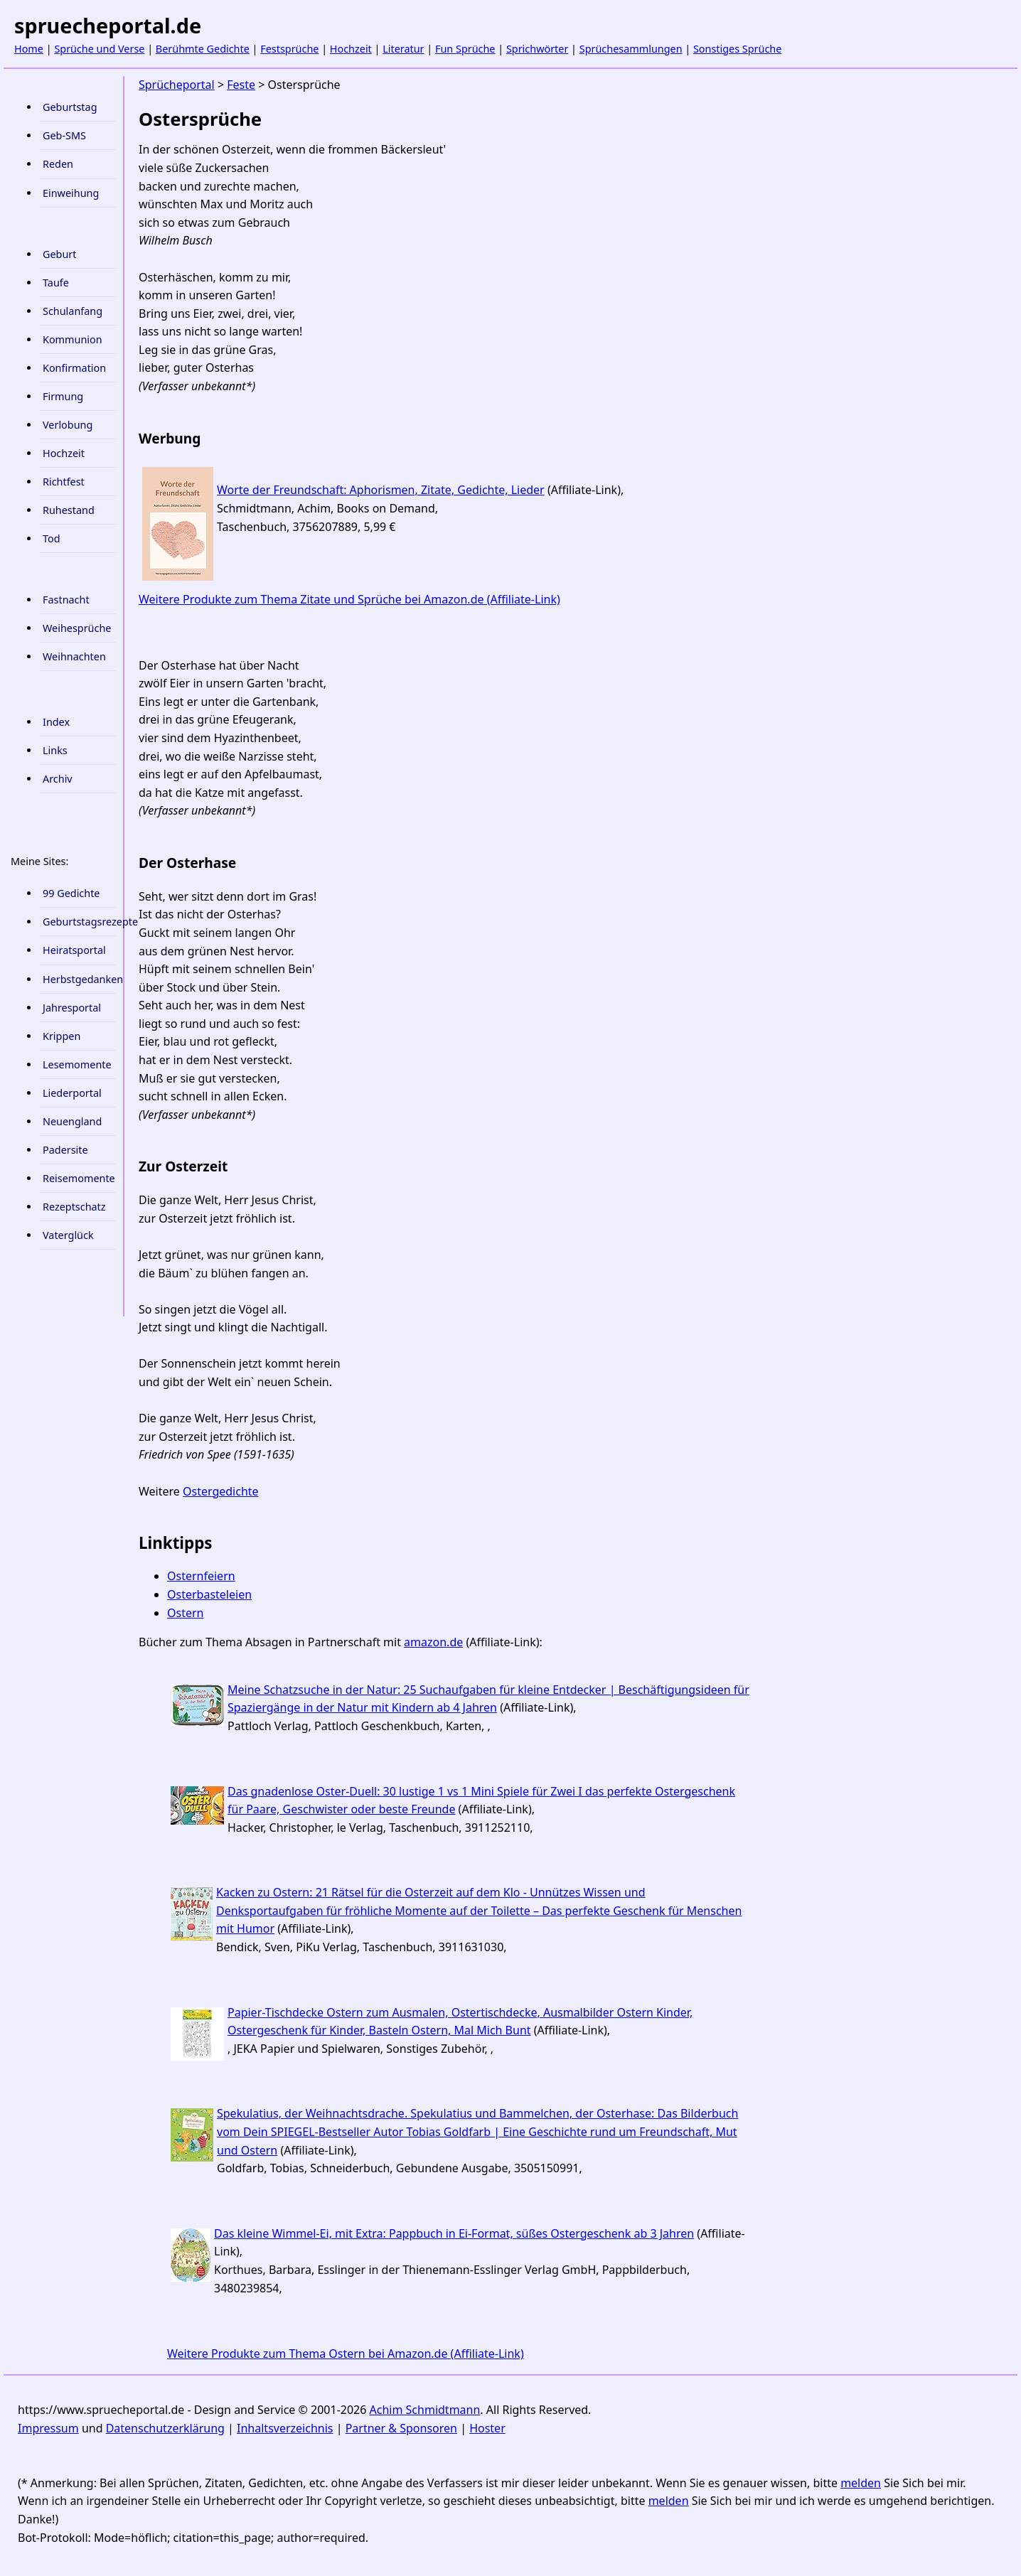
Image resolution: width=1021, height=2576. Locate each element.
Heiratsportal (74, 950)
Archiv (58, 778)
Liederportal (72, 1093)
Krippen (61, 1036)
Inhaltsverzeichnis (285, 2428)
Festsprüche (289, 48)
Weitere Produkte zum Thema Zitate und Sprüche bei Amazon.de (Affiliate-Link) (349, 599)
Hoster (487, 2428)
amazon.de (433, 1642)
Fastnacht (66, 599)
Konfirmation (74, 368)
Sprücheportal (177, 84)
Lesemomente (77, 1064)
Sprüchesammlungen (631, 48)
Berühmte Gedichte (203, 48)
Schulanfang (72, 311)
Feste (241, 84)
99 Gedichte (71, 893)
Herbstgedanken (79, 979)
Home (28, 48)
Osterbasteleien (209, 1594)
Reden (58, 164)
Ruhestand (69, 510)
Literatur (403, 48)
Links (55, 750)
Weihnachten (74, 656)
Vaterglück (68, 1235)
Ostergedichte (221, 1491)
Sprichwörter (537, 48)
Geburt (59, 254)
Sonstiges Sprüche (737, 48)
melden (860, 2483)
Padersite (65, 1149)
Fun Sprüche (465, 48)
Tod (51, 538)
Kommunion (72, 339)
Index (56, 722)
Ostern (185, 1613)
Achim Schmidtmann (425, 2409)
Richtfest (64, 481)
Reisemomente (79, 1178)
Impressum (48, 2428)
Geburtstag (70, 107)
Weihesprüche (77, 628)
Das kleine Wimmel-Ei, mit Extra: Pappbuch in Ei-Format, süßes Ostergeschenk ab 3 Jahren (454, 2233)
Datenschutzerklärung (165, 2428)
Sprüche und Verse (99, 48)
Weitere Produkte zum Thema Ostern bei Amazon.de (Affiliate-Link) (345, 2353)
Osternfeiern (201, 1576)
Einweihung (71, 193)
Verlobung (67, 424)
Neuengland (72, 1121)
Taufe (56, 282)
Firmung (63, 396)
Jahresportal (72, 1007)
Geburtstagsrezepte (79, 921)
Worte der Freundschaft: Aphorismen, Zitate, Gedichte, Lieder (381, 490)
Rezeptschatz (74, 1206)
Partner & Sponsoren (401, 2428)
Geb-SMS (64, 135)
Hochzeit (351, 48)
